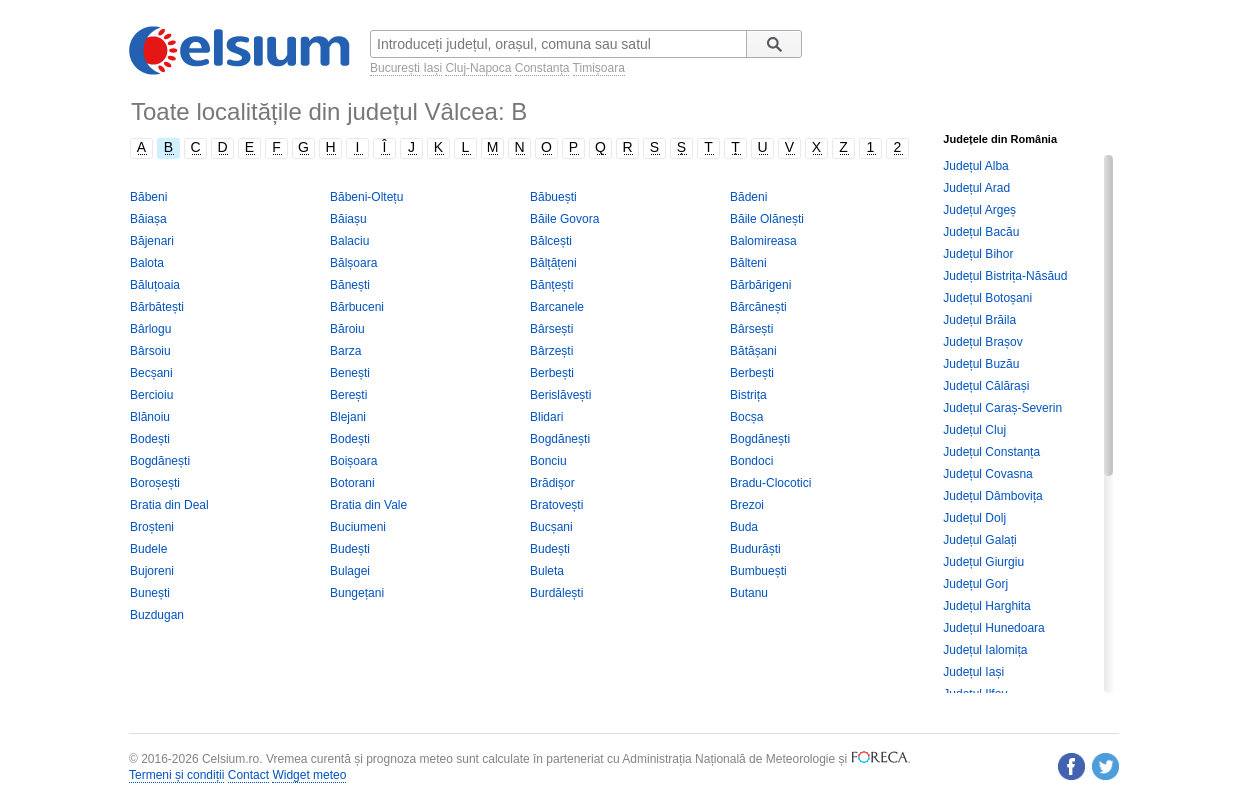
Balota (147, 263)
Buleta (547, 571)
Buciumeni (358, 527)
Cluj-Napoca (478, 68)
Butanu (749, 593)
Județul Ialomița (985, 650)
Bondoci (751, 461)
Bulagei (350, 571)
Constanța (542, 68)
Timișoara (599, 68)
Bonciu (548, 461)
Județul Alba (975, 166)
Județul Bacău (981, 232)
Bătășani (753, 351)
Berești (348, 395)
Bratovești (556, 505)
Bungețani (357, 593)
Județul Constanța (991, 452)
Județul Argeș (979, 210)
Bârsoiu (150, 351)
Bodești (150, 439)
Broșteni (152, 527)
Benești (350, 373)
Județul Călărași (986, 386)
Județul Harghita (986, 606)
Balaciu (349, 241)
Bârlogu (150, 329)
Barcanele (557, 307)
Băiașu (348, 219)
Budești (350, 549)
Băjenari (152, 241)
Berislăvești (560, 395)
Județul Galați (979, 540)
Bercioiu (151, 395)
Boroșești (155, 483)
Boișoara (353, 461)
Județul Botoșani (987, 298)
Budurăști (755, 549)
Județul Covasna (987, 474)
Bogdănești (560, 439)
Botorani (352, 483)
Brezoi (747, 505)
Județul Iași (973, 672)
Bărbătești (157, 307)
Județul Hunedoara (993, 628)
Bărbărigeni (760, 285)
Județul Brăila (979, 320)
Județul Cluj (974, 430)
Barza (345, 351)
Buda (744, 527)
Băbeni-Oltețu (366, 197)
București (395, 68)
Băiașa (148, 219)
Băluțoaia (155, 285)
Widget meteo (309, 775)
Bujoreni (152, 571)
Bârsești (551, 329)
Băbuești (553, 197)
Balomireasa (763, 241)
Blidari (546, 417)
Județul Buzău (981, 364)
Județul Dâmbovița (992, 496)
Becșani (151, 373)
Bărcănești (758, 307)
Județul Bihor (978, 254)
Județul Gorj (975, 584)
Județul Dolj (974, 518)
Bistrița (748, 395)
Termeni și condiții (176, 775)
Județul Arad (976, 188)
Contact (248, 775)
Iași (432, 68)
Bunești (150, 593)
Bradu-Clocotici (770, 483)
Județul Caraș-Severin (1002, 408)
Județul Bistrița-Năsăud (1005, 276)
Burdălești (556, 593)
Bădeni (748, 197)
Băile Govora (564, 219)
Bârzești (551, 351)
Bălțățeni (553, 263)
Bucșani (551, 527)
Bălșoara (353, 263)
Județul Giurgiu (983, 562)
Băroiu (347, 329)
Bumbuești (758, 571)
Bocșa (746, 417)
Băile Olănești (767, 219)
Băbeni (148, 197)
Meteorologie (800, 759)
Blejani (348, 417)
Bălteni (748, 263)
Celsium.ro (230, 759)
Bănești (350, 285)
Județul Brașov (982, 342)
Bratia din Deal (169, 505)
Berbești (552, 373)
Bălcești (551, 241)
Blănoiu (150, 417)
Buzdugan (157, 615)
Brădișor (552, 483)
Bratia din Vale (368, 505)
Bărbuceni (357, 307)
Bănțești (551, 285)
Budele (148, 549)
